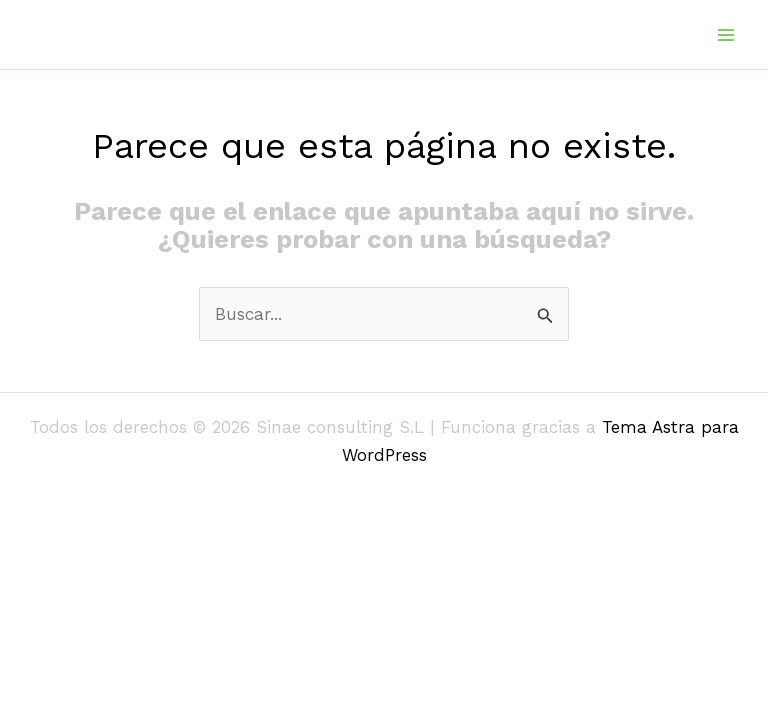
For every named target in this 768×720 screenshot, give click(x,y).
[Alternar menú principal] (726, 35)
